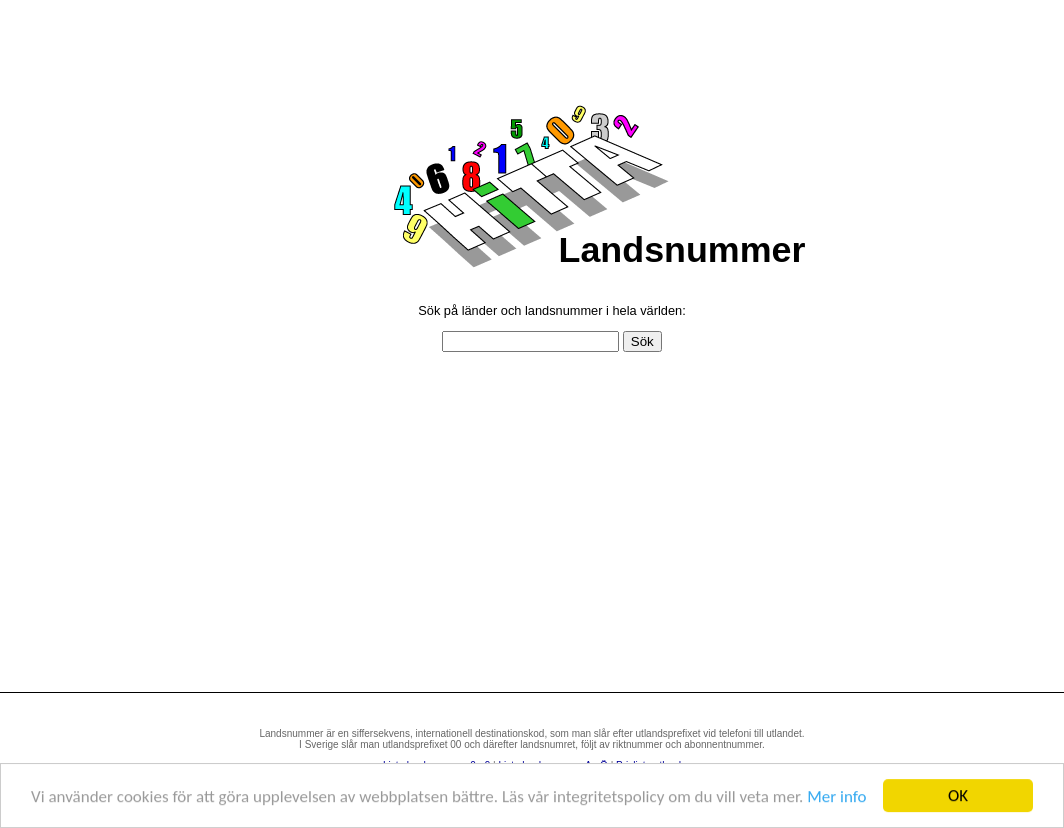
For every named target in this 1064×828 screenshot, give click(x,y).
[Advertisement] (552, 532)
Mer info (836, 796)
